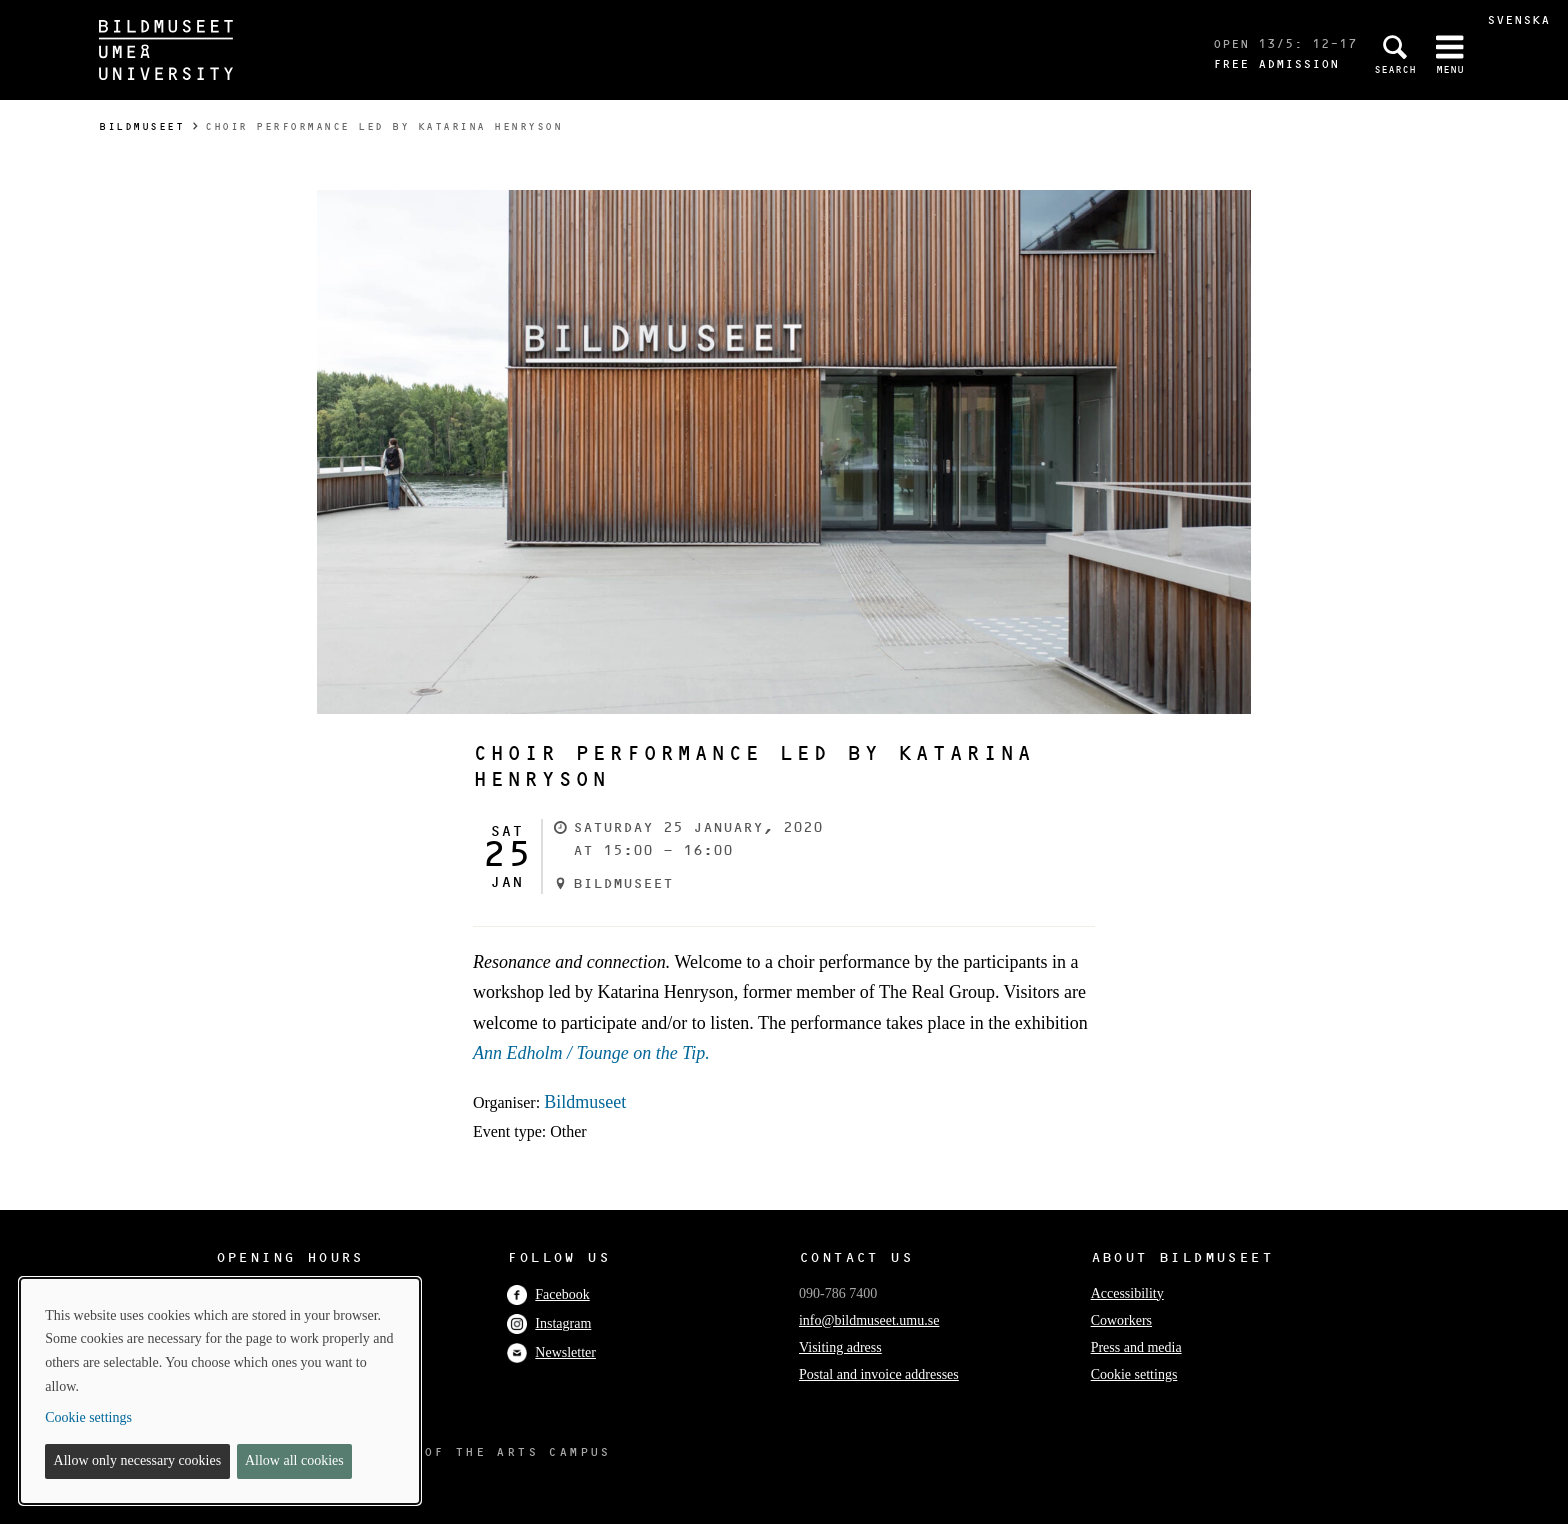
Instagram (549, 1323)
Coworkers (1121, 1320)
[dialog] (220, 1391)
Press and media (1136, 1347)
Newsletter (551, 1352)
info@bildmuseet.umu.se (869, 1320)
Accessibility (1127, 1293)
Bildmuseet (141, 126)
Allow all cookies (294, 1460)
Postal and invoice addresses (879, 1374)
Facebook (548, 1294)
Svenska (1518, 19)
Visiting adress (840, 1347)
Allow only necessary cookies (138, 1460)
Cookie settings (1134, 1374)
